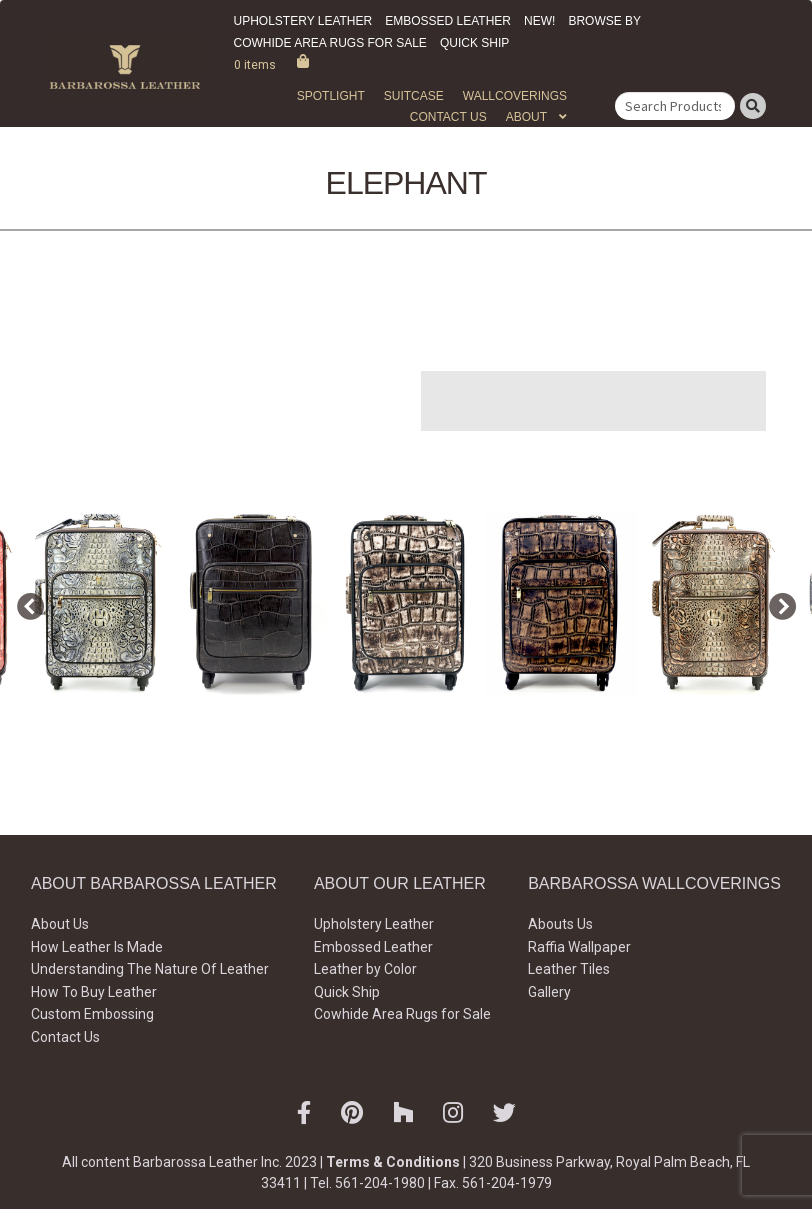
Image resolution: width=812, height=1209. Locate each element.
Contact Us (448, 117)
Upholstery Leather (303, 21)
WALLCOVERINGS (515, 96)
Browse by (604, 21)
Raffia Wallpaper (579, 947)
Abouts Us (560, 924)
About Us (60, 924)
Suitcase (414, 96)
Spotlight (331, 96)
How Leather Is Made (97, 947)
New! (539, 21)
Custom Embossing (92, 1014)
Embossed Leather (448, 21)
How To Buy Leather (94, 992)
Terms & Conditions (393, 1162)
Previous (25, 603)
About (526, 117)
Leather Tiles (569, 969)
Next (777, 603)
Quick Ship (474, 43)
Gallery (549, 992)
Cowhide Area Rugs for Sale (330, 43)
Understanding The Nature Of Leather (150, 969)
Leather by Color (365, 969)
